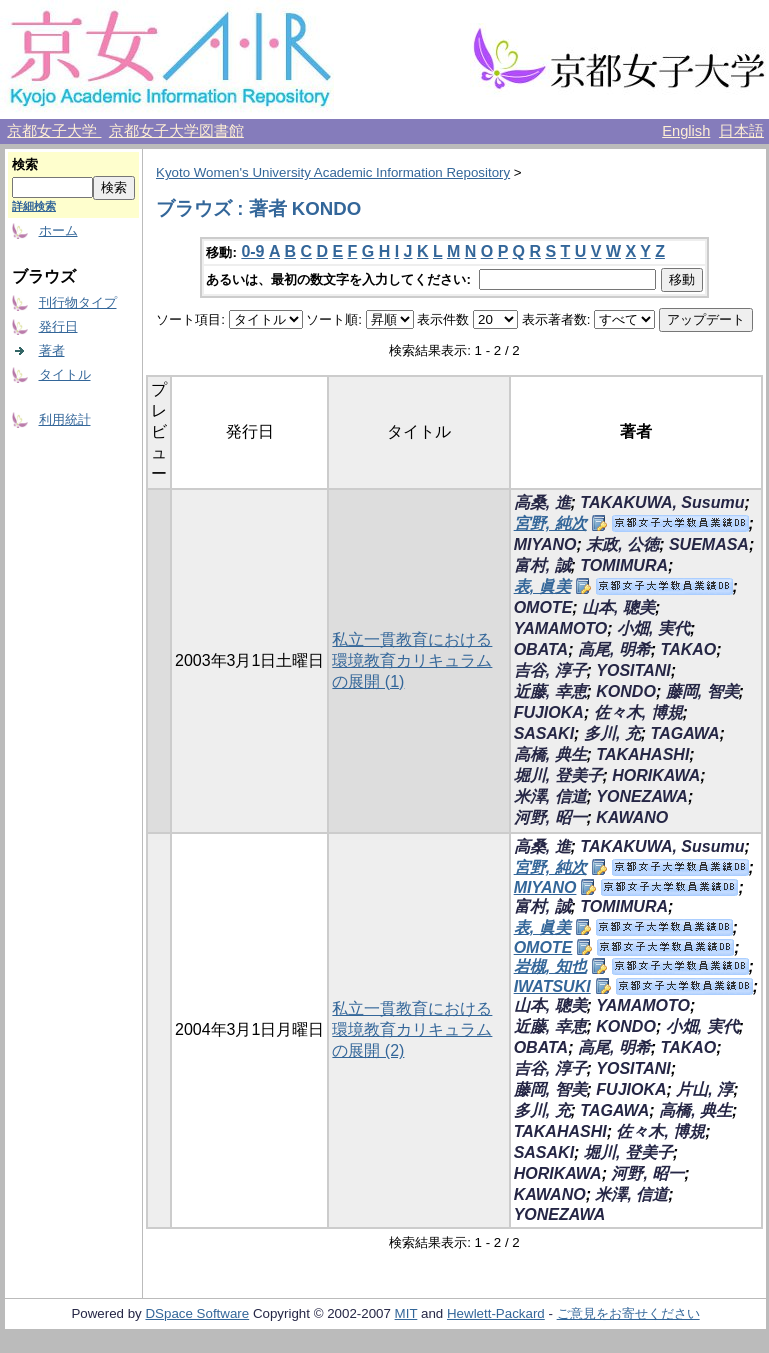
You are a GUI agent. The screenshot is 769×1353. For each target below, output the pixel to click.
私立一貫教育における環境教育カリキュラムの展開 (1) (412, 660)
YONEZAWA (642, 796)
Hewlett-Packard (496, 1313)
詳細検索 (34, 206)
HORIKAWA (656, 775)
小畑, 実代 (653, 628)
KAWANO (632, 817)
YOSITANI (633, 670)
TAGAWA (685, 733)
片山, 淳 (704, 1089)
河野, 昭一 (550, 817)
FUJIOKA (549, 712)
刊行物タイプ (78, 302)
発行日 (58, 326)
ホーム (58, 230)
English (686, 131)
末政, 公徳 (622, 544)
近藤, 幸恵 (550, 691)
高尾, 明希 (614, 649)
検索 (25, 164)
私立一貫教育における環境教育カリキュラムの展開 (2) (412, 1029)
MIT (406, 1313)
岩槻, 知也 (550, 966)
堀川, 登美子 (558, 775)
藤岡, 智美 (702, 691)
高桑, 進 (542, 502)
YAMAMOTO (561, 628)
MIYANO (545, 544)
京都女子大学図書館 (176, 131)
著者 (52, 350)
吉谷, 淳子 (550, 670)
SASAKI (544, 733)
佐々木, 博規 (638, 712)
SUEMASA (709, 544)
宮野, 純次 (550, 523)
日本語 (741, 131)
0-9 (252, 251)
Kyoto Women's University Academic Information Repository (333, 172)
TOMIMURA (624, 565)
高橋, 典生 (550, 754)
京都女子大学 (54, 131)
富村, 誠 (542, 565)
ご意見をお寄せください (628, 1313)
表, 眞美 (542, 586)
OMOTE (543, 607)
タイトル (65, 374)
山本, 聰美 (618, 607)
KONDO (626, 691)
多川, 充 (612, 733)
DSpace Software (197, 1313)
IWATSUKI (552, 986)
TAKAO (689, 649)
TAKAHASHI (642, 754)
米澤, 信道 (550, 796)
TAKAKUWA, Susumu (662, 502)
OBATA (541, 649)
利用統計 (65, 419)
